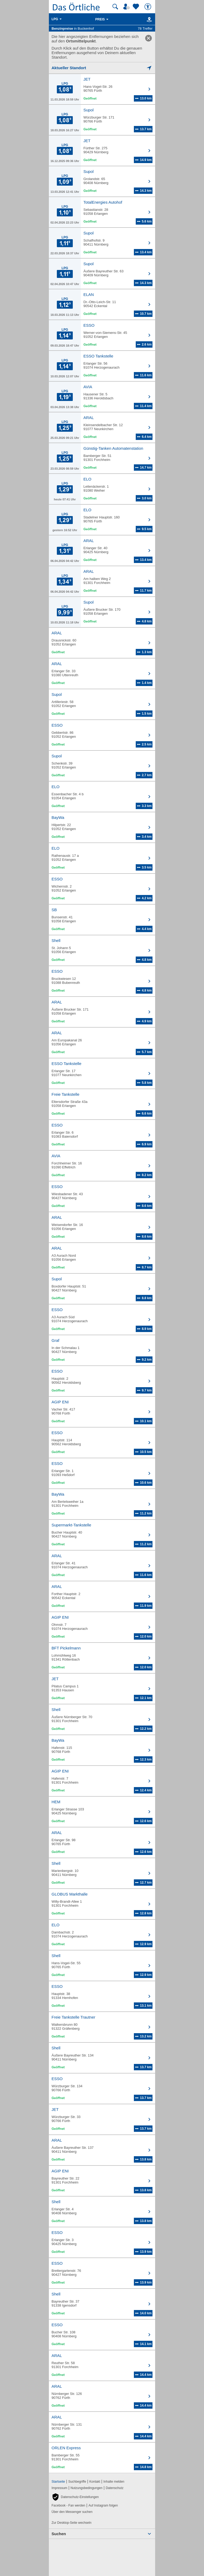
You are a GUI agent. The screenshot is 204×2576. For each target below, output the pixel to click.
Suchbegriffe (77, 2481)
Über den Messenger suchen (72, 2512)
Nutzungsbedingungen (87, 2488)
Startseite (58, 2481)
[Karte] (148, 19)
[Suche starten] (115, 7)
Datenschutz (115, 2488)
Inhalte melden (113, 2481)
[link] (148, 38)
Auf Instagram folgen (103, 2505)
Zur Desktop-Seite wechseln (71, 2523)
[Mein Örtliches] (127, 7)
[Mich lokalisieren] (102, 67)
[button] (75, 2497)
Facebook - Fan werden (68, 2505)
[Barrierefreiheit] (148, 7)
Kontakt (94, 2481)
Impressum (59, 2488)
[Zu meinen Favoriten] (137, 7)
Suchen (59, 2533)
